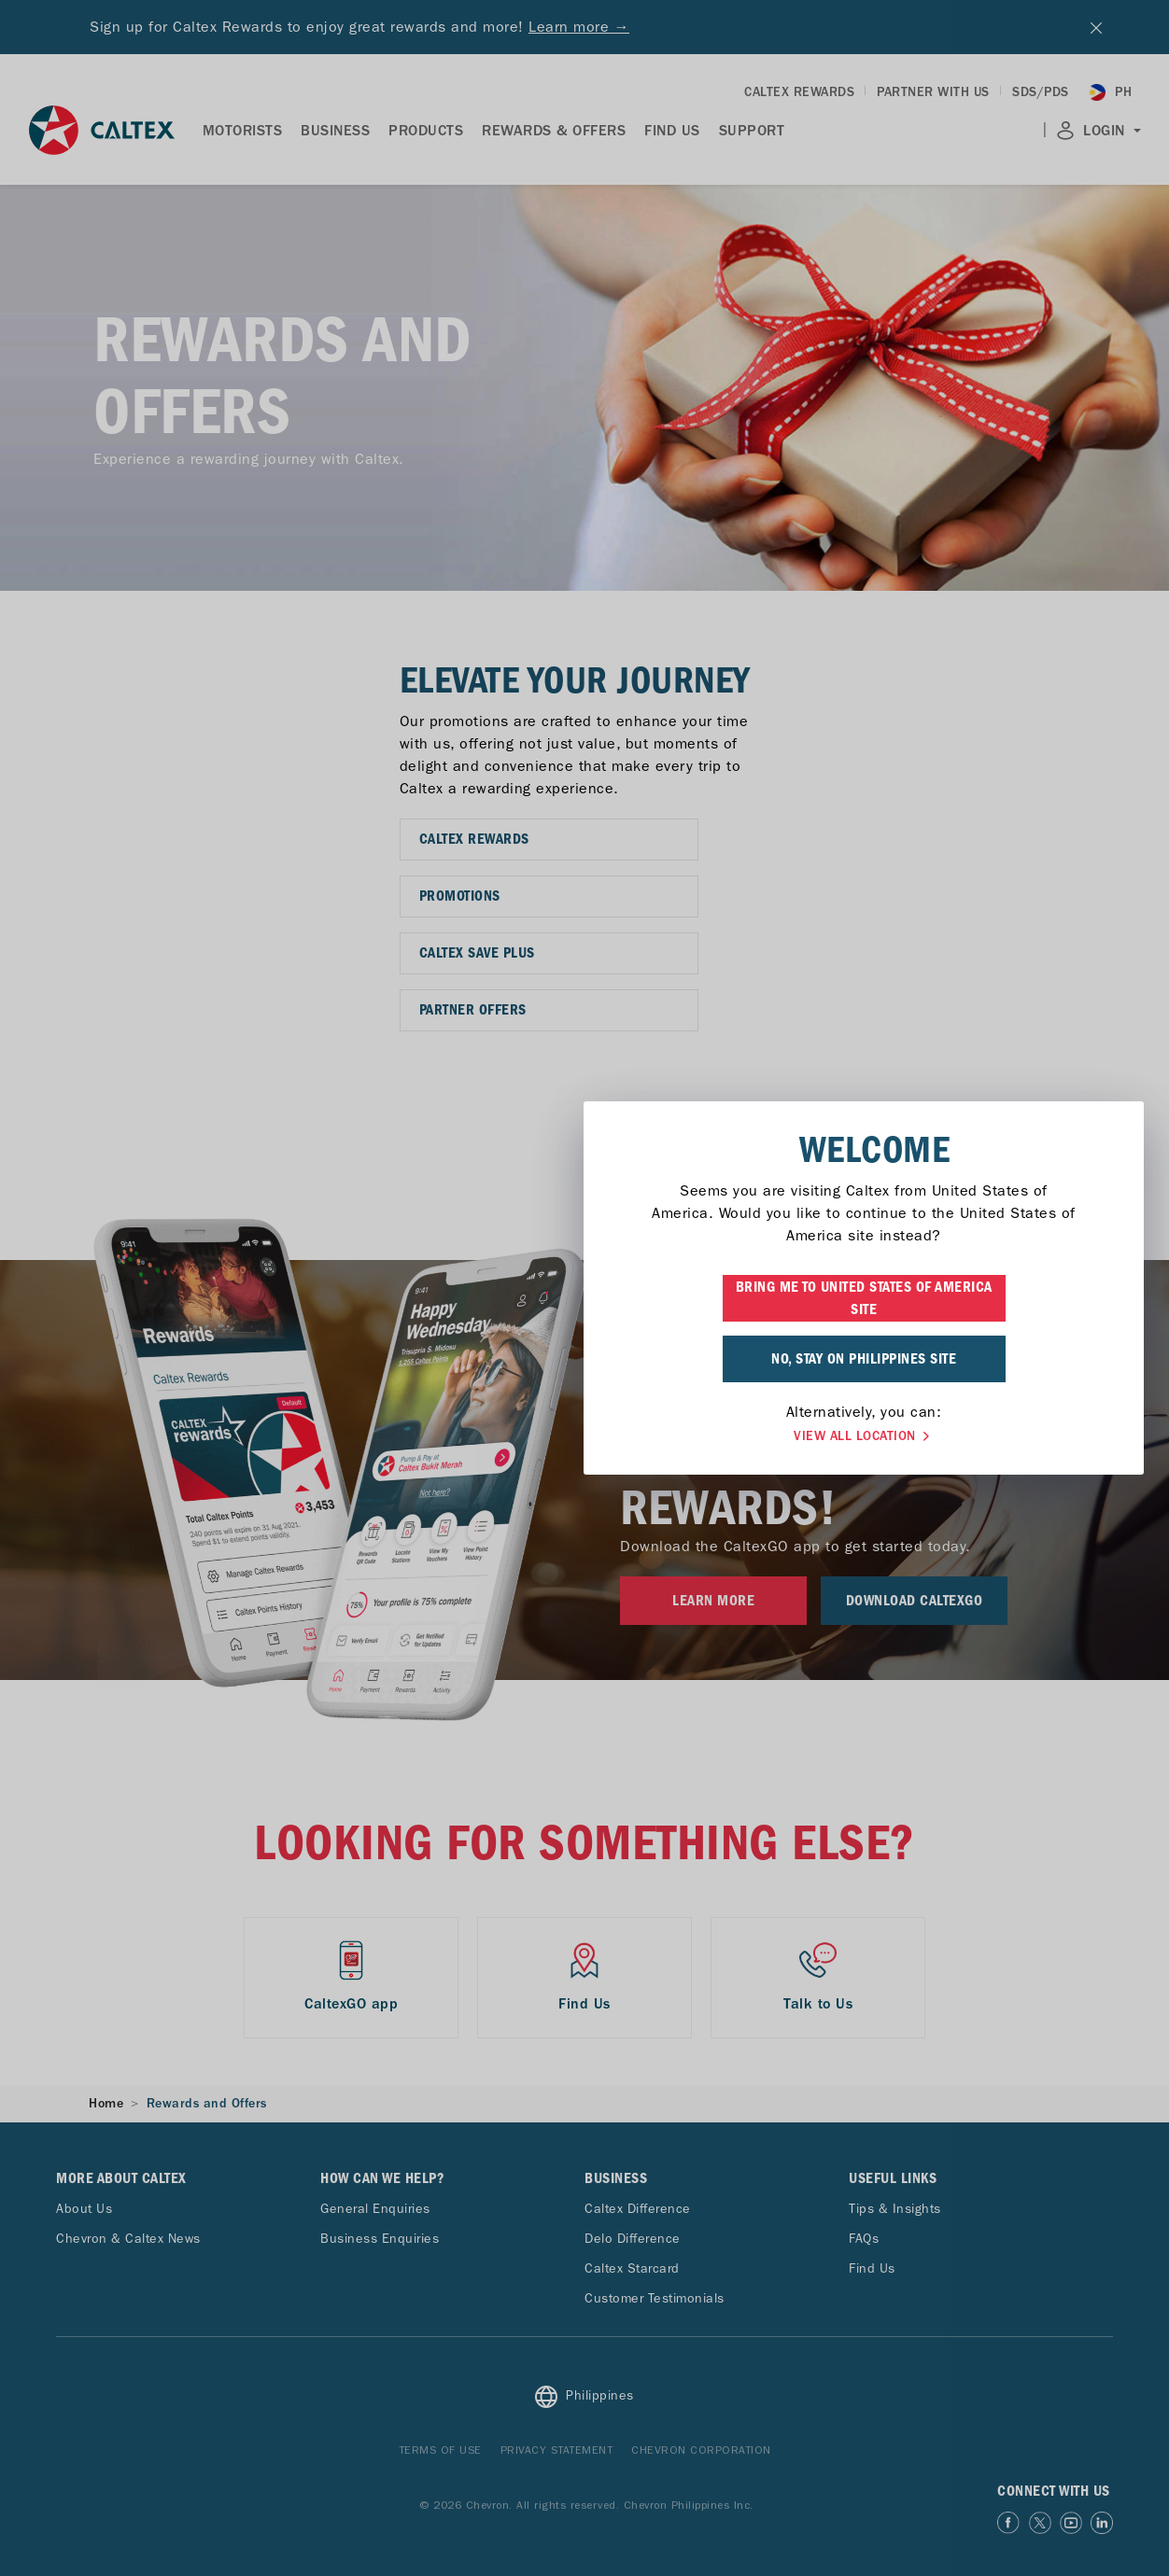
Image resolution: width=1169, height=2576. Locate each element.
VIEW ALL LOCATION (584, 1436)
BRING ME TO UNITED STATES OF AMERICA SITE (585, 1298)
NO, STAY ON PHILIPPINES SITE (584, 1359)
